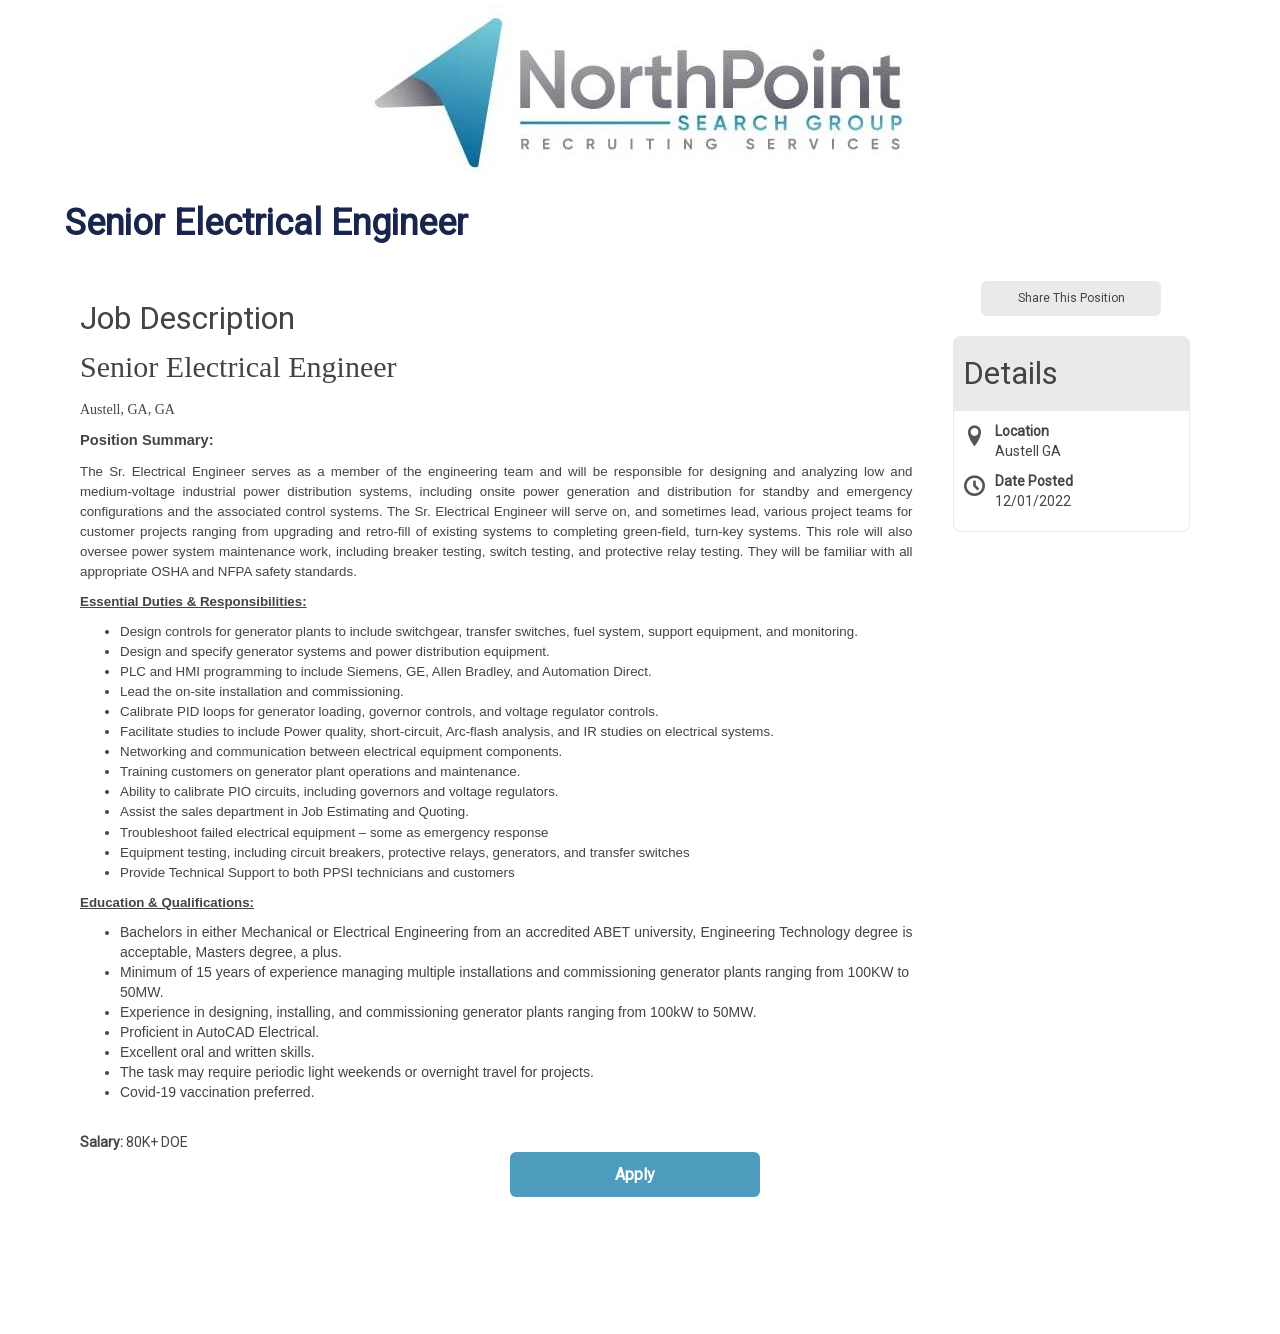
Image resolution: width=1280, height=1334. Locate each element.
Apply (635, 1174)
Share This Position (1071, 298)
